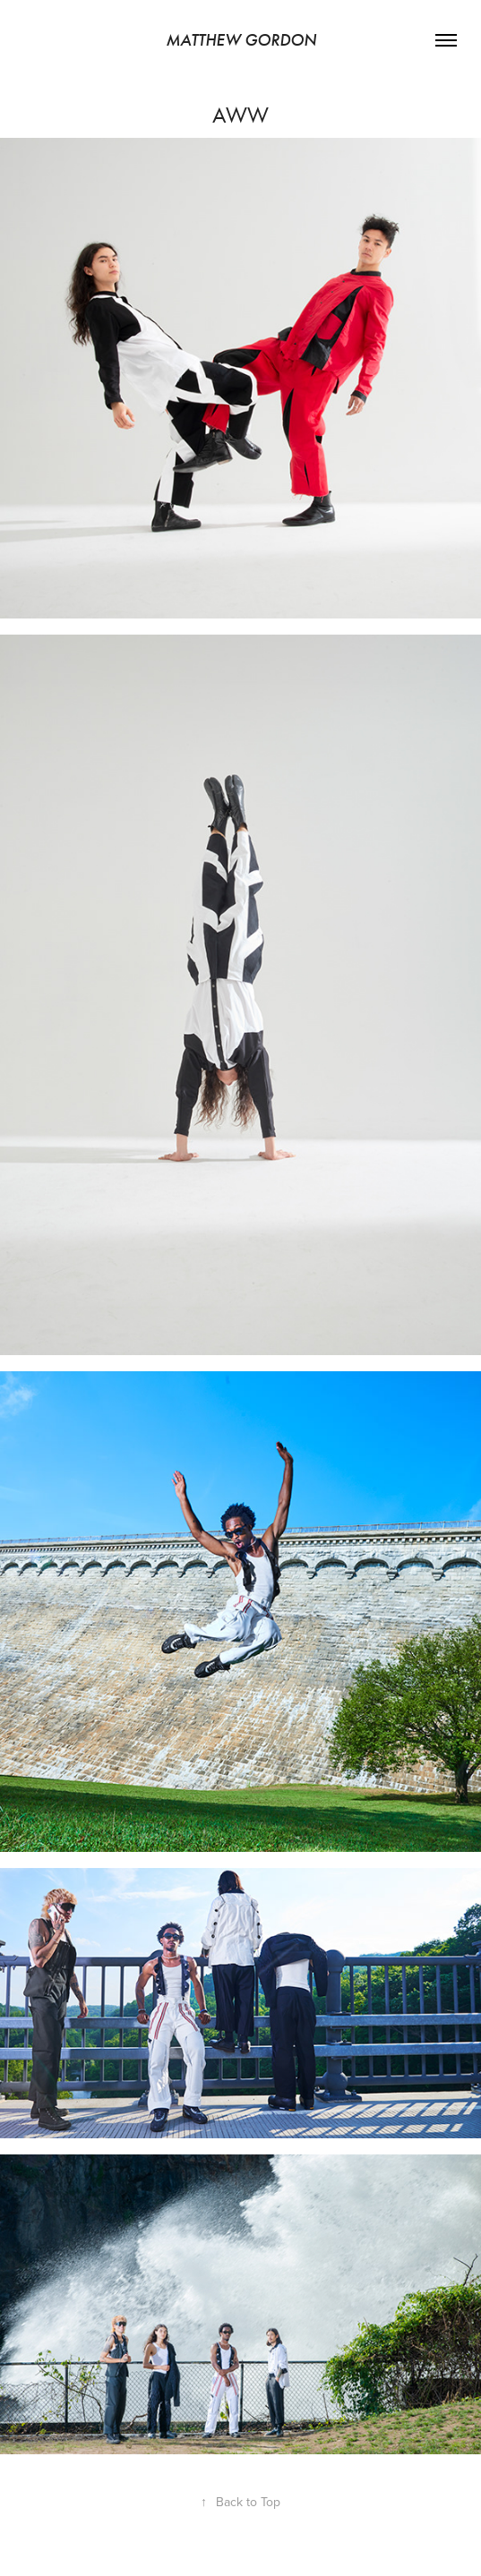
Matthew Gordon (241, 40)
